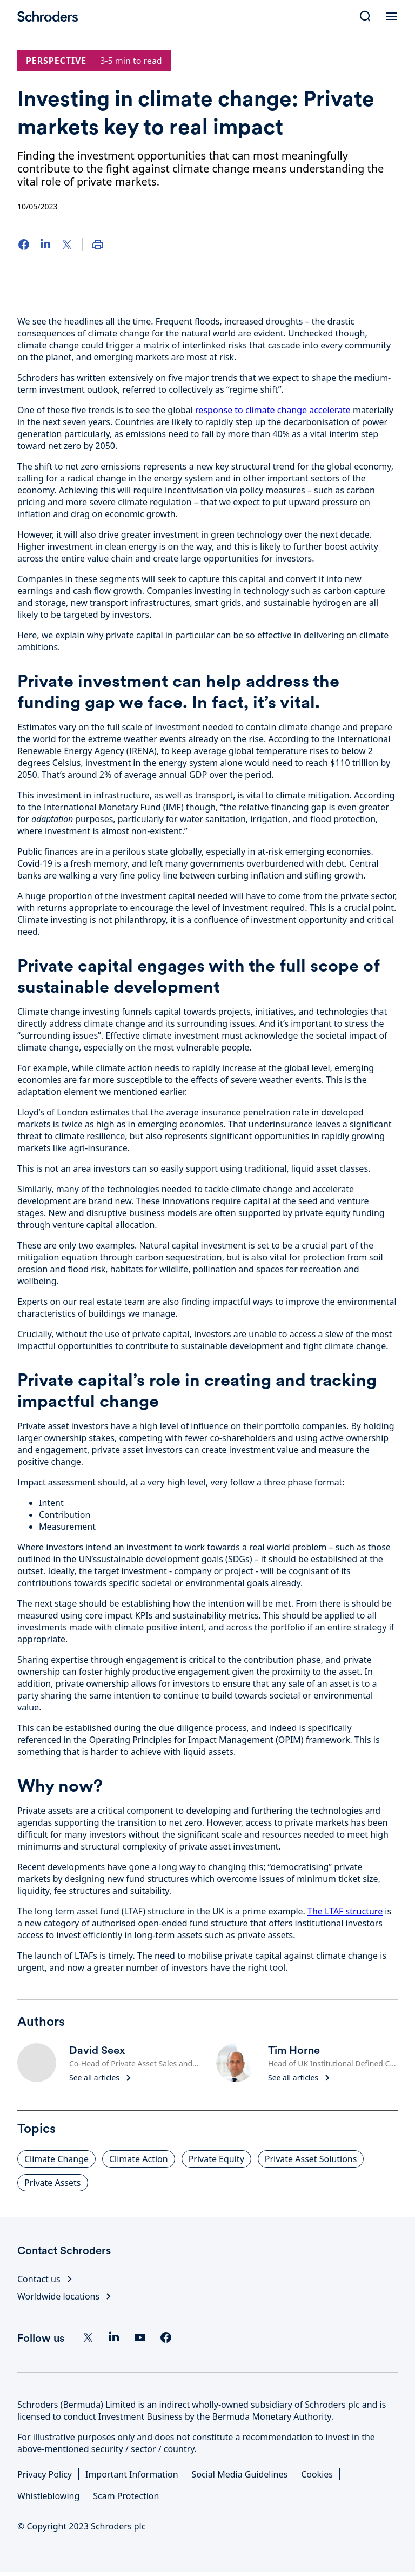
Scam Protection (126, 2496)
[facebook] (165, 2337)
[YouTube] (139, 2337)
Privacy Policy (44, 2474)
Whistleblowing (48, 2496)
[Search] (365, 16)
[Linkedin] (114, 2337)
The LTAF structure (345, 1911)
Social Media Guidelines (240, 2474)
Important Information (131, 2474)
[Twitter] (67, 244)
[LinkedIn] (45, 244)
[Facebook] (23, 244)
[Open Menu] (391, 16)
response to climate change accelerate (273, 410)
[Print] (97, 244)
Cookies (317, 2474)
